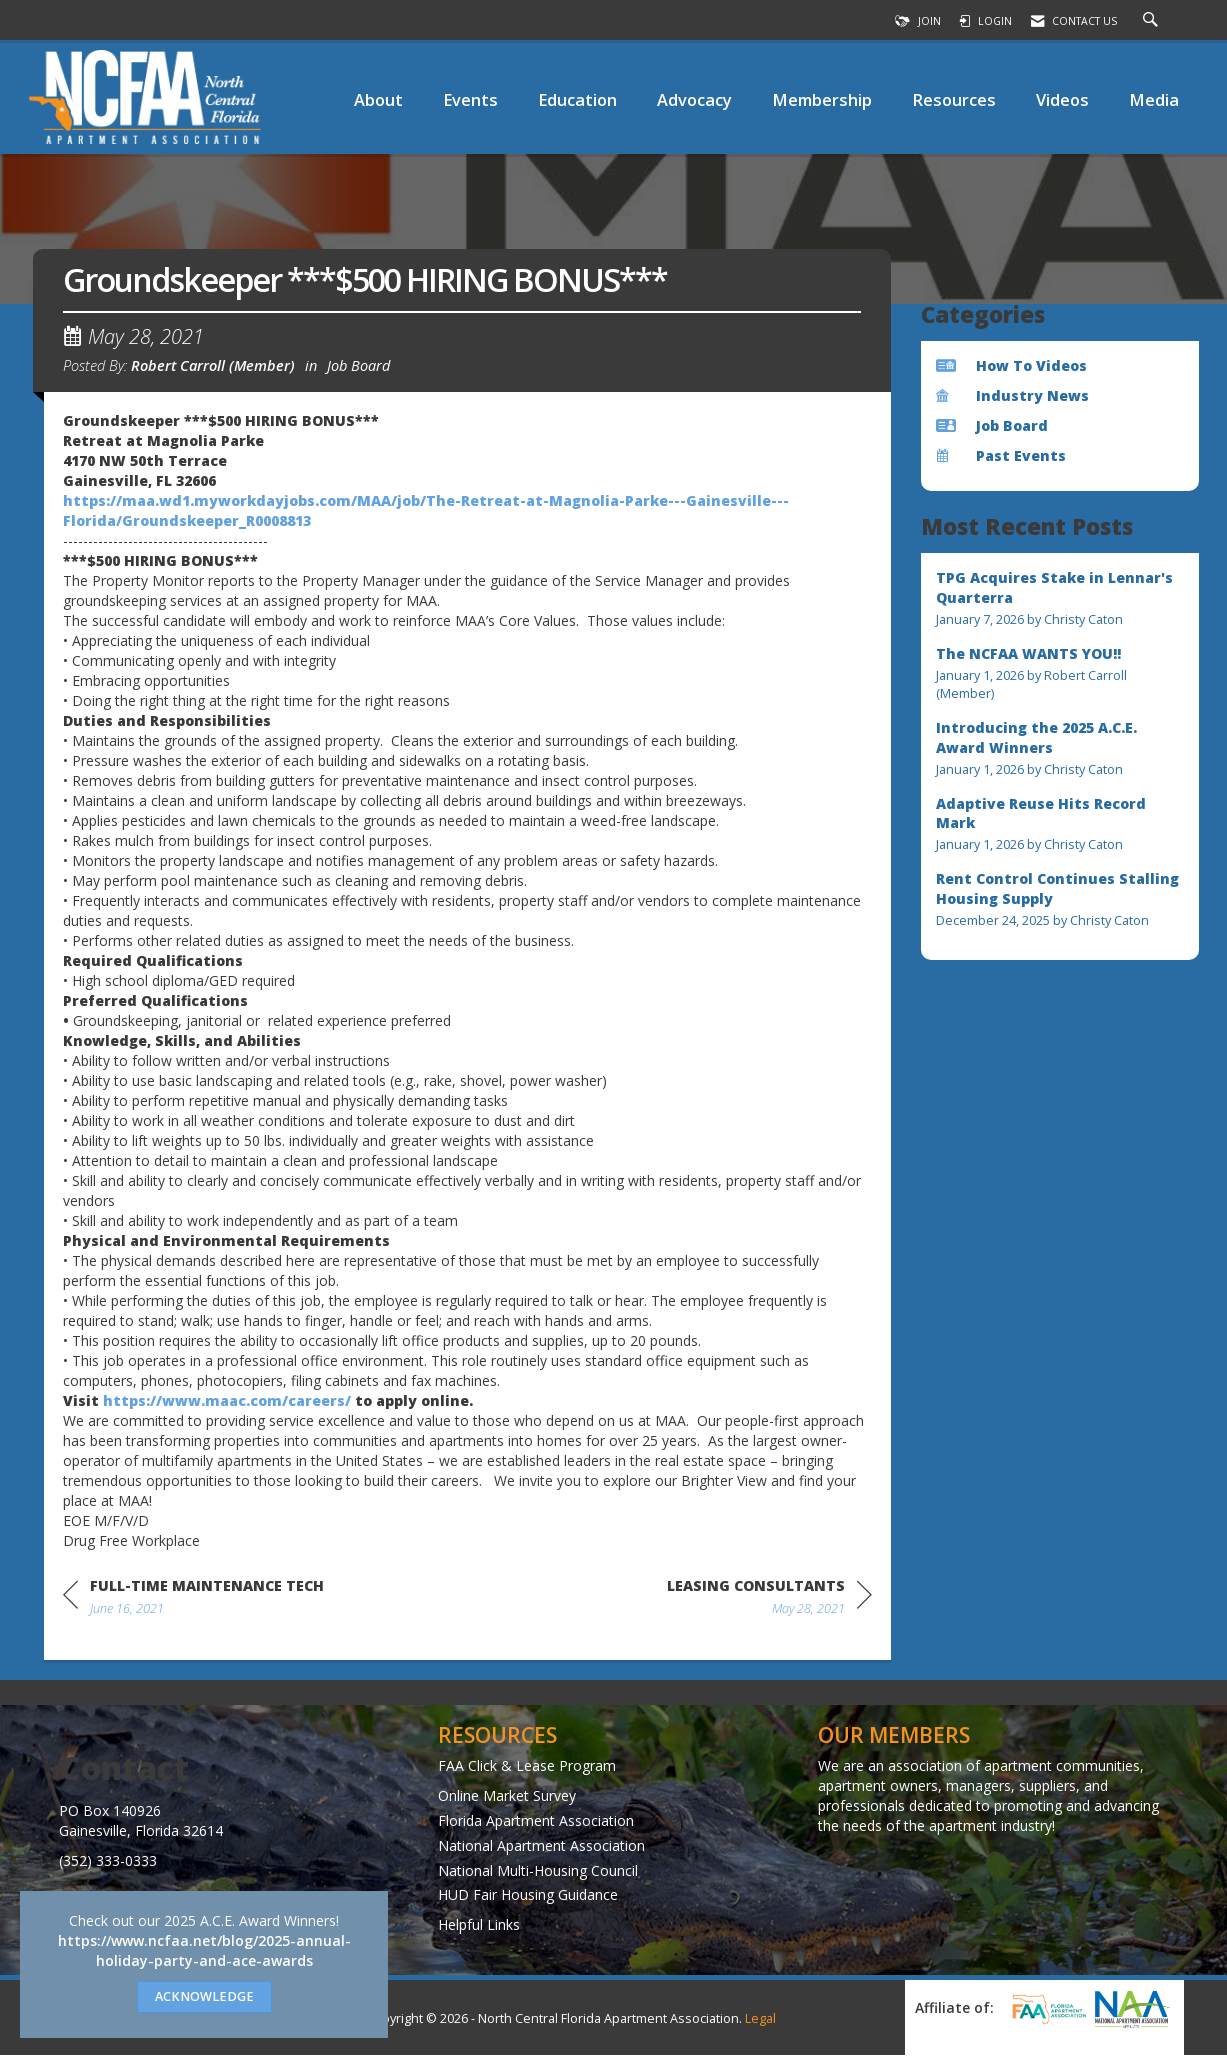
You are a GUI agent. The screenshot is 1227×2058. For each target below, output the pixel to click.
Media (1154, 99)
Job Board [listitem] (992, 425)
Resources (954, 99)
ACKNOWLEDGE (204, 1996)
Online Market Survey (507, 1797)
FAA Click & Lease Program (527, 1767)
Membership (822, 99)
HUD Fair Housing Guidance (528, 1897)
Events (470, 99)
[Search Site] (1153, 21)
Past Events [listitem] (1001, 455)
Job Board (358, 368)
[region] (769, 1602)
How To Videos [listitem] (1011, 365)
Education (577, 99)
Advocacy (694, 99)
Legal (760, 2021)
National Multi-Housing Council (538, 1872)
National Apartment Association (541, 1847)
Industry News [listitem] (1012, 395)
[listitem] (1060, 598)
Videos (1062, 99)
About (378, 99)
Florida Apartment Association (536, 1822)
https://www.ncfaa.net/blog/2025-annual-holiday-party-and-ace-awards (204, 1950)
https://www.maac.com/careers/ (227, 1403)
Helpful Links (479, 1927)
